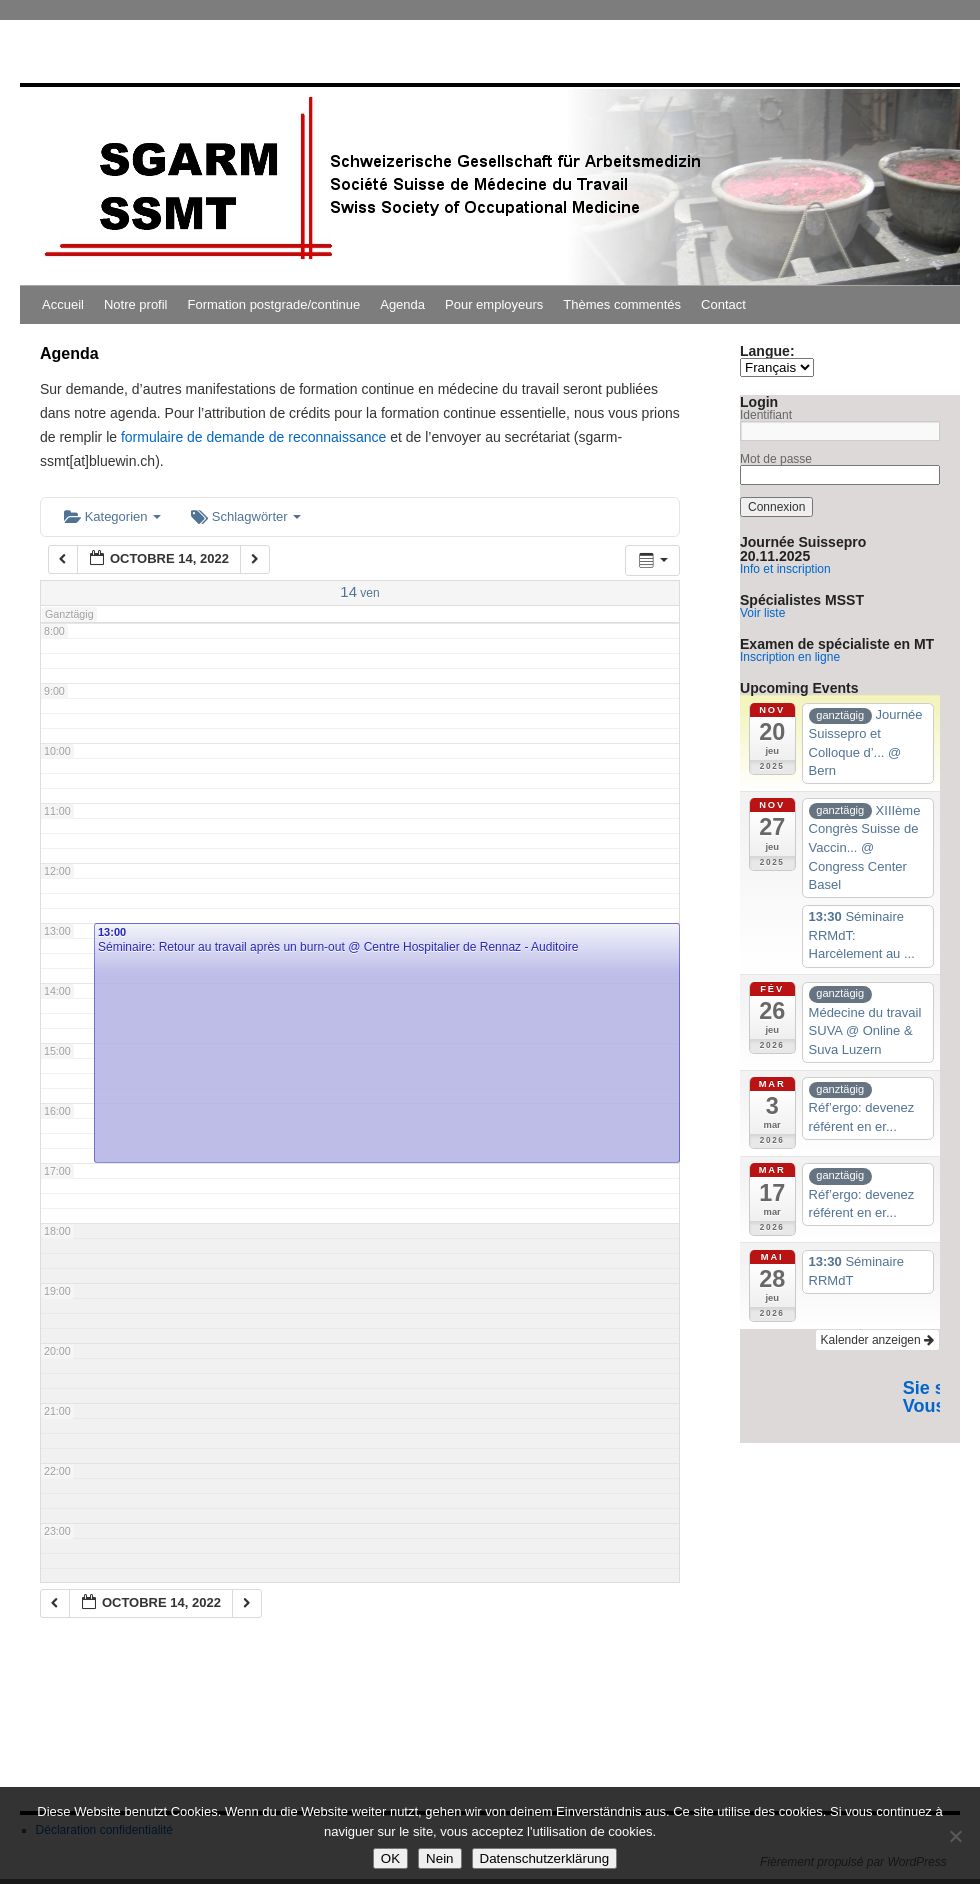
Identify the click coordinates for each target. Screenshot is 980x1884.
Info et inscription (785, 569)
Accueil (63, 304)
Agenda (402, 304)
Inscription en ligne (790, 657)
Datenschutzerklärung (545, 1858)
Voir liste (762, 613)
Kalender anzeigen (877, 1340)
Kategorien (112, 516)
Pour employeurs (494, 304)
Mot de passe (776, 459)
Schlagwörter (246, 516)
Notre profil (136, 304)
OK (390, 1858)
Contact (723, 304)
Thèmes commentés (622, 304)
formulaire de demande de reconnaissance (253, 437)
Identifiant (766, 415)
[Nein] (955, 1836)
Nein (439, 1858)
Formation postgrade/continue (274, 304)
